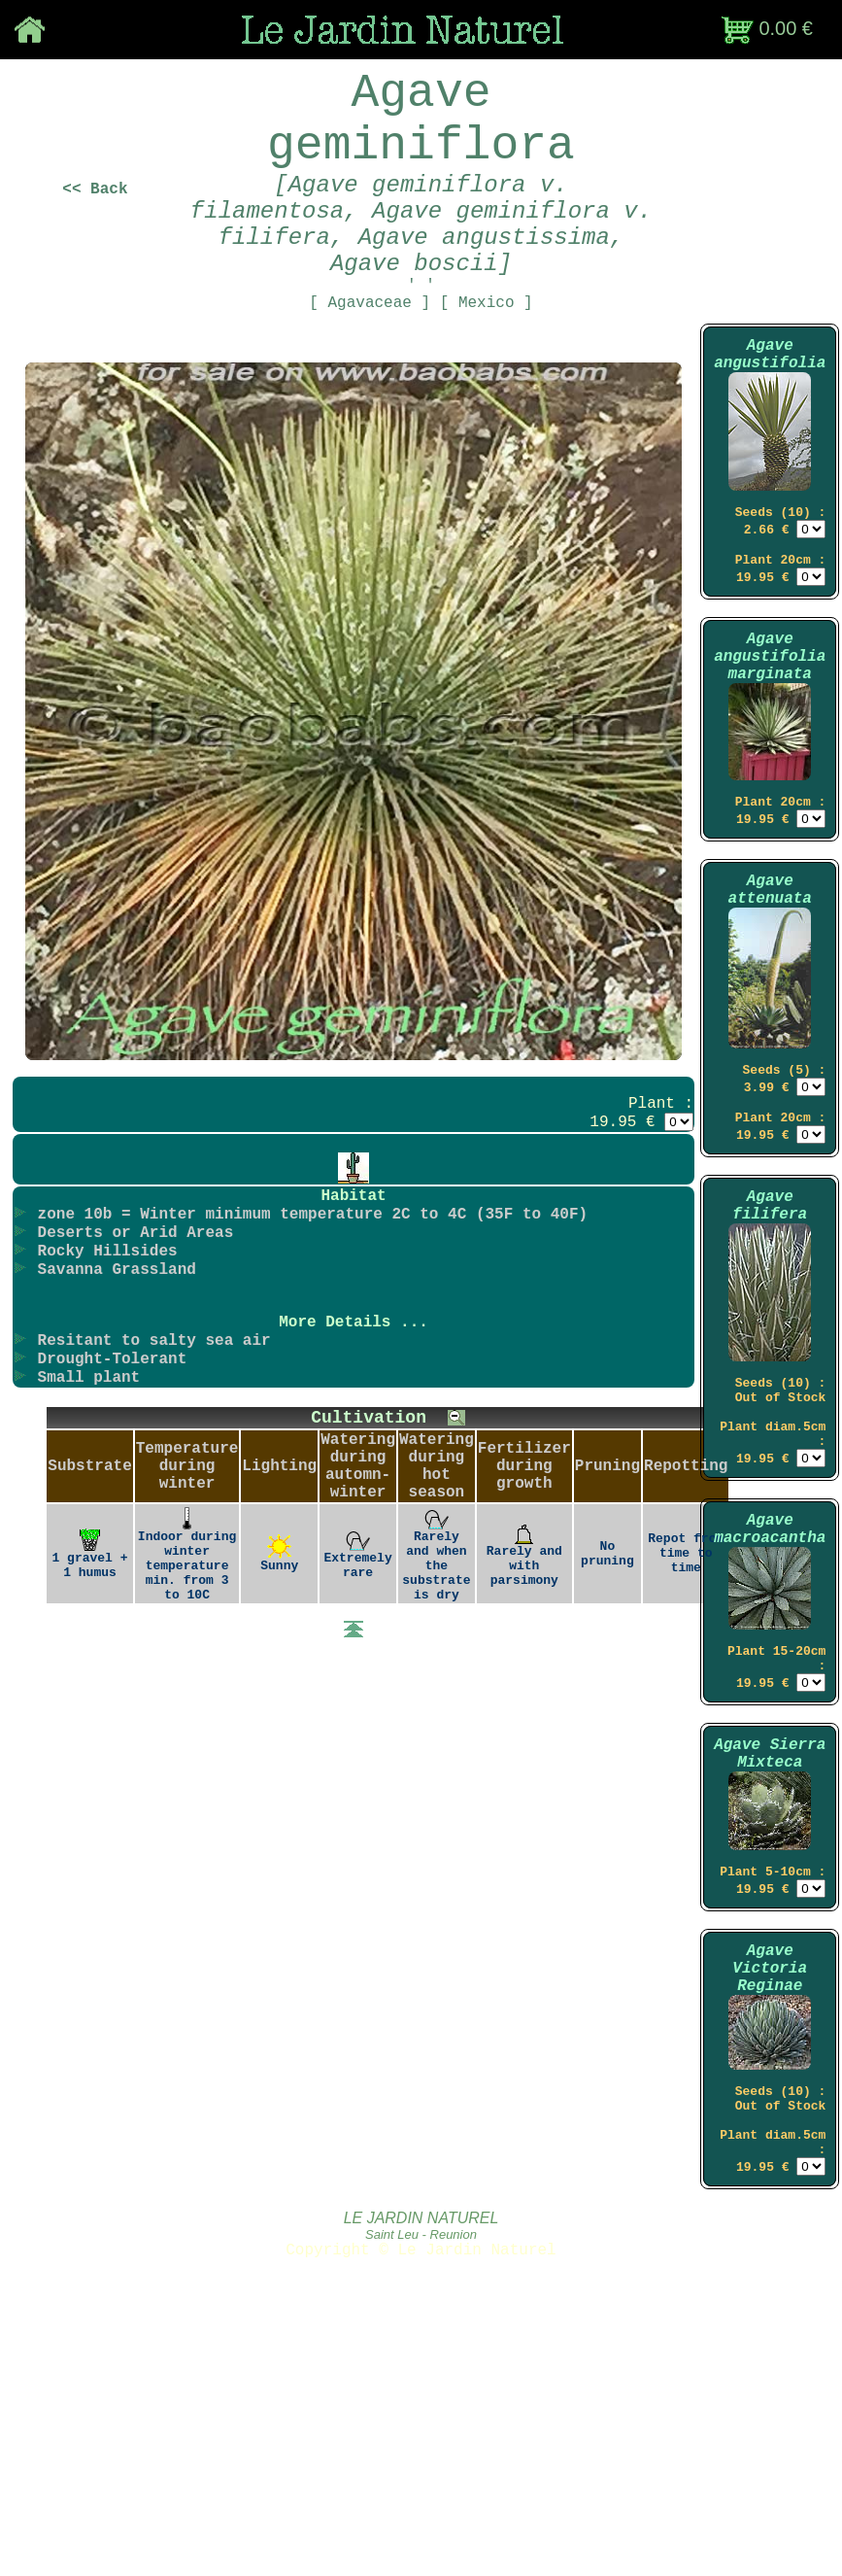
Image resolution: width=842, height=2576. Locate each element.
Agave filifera (769, 1338)
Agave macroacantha (769, 1690)
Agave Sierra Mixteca (769, 1935)
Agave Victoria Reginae (769, 2170)
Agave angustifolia (769, 418)
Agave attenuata (769, 999)
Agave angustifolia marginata (769, 746)
